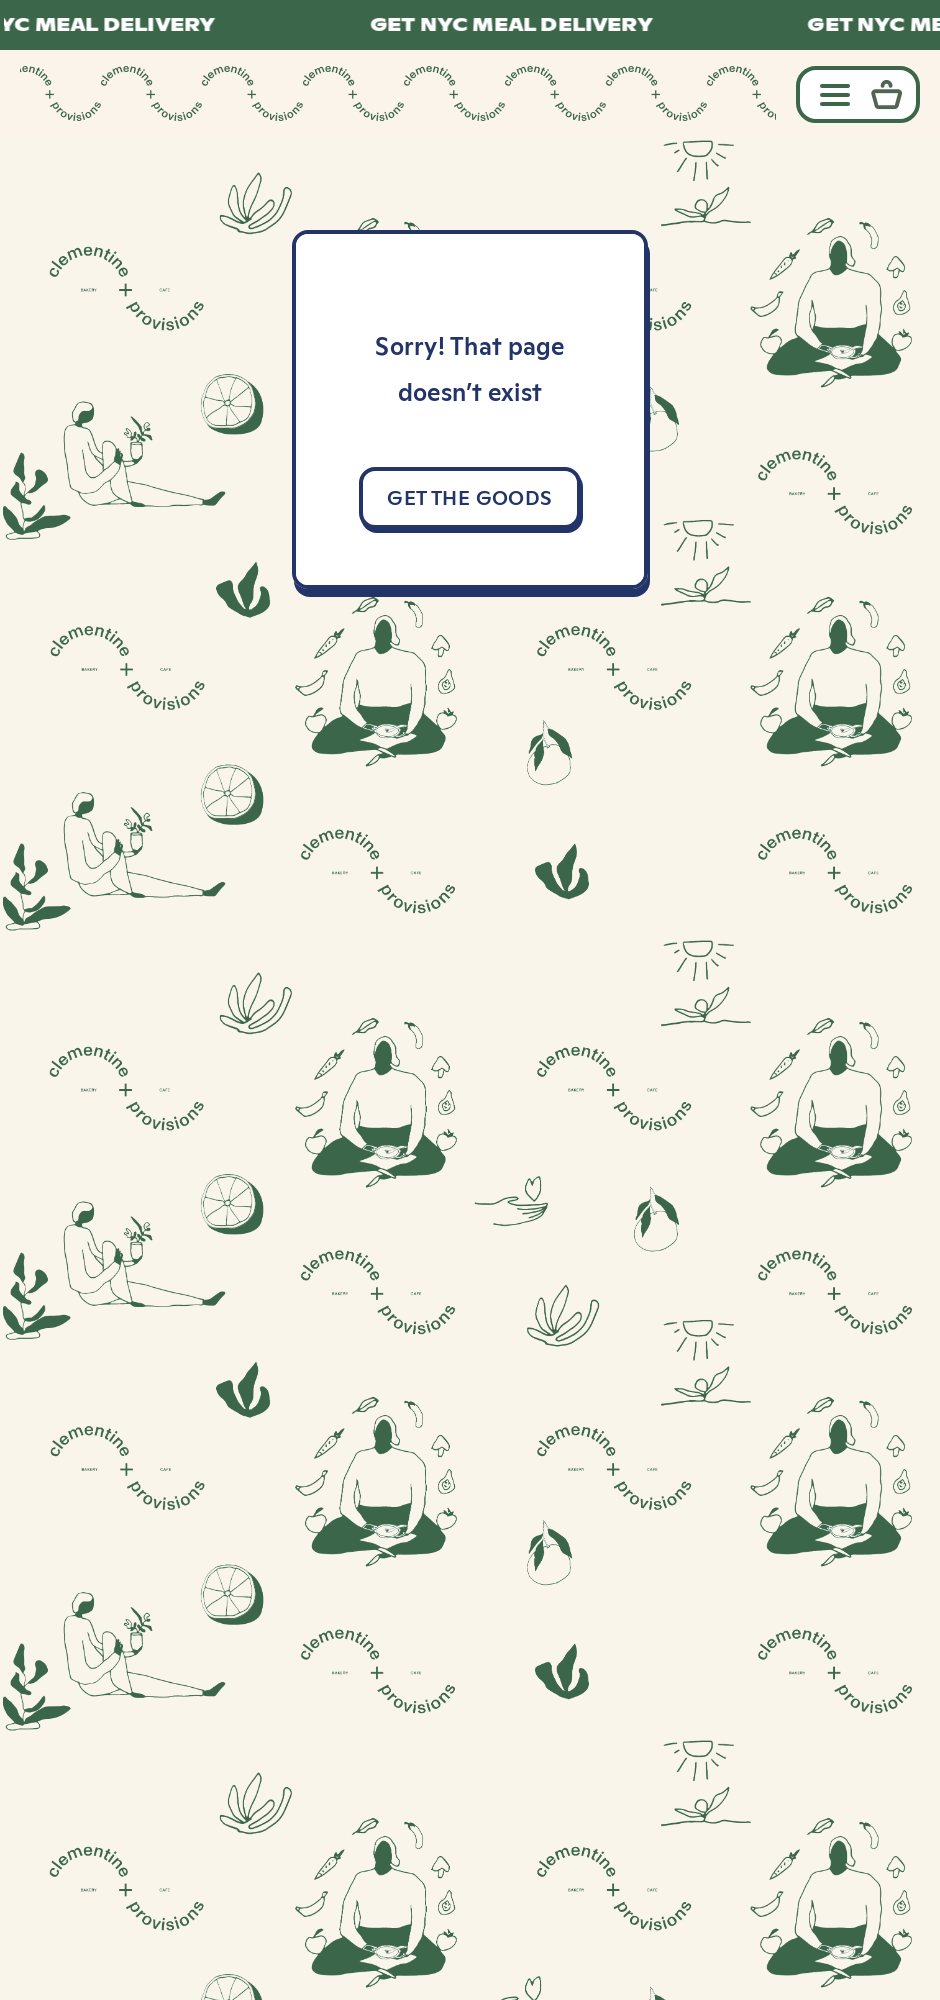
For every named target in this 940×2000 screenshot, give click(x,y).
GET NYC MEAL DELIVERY (519, 24)
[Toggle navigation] (830, 93)
